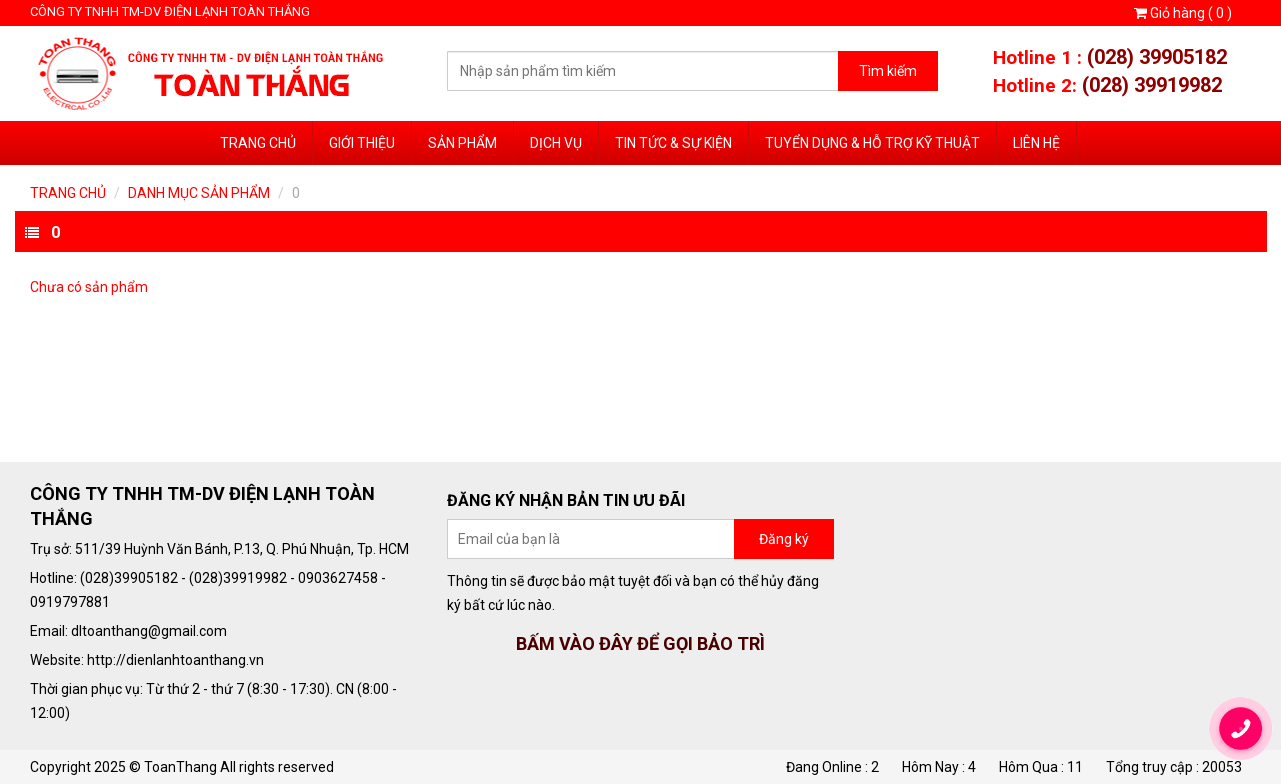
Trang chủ (258, 143)
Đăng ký (784, 539)
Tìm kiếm (888, 71)
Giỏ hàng (1183, 13)
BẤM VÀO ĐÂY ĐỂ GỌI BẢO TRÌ (640, 643)
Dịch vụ (556, 143)
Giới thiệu (362, 143)
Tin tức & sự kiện (673, 143)
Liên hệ (1036, 143)
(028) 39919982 (1152, 85)
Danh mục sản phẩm (199, 193)
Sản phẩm (462, 143)
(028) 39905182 (1157, 57)
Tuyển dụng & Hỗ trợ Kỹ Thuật (872, 143)
